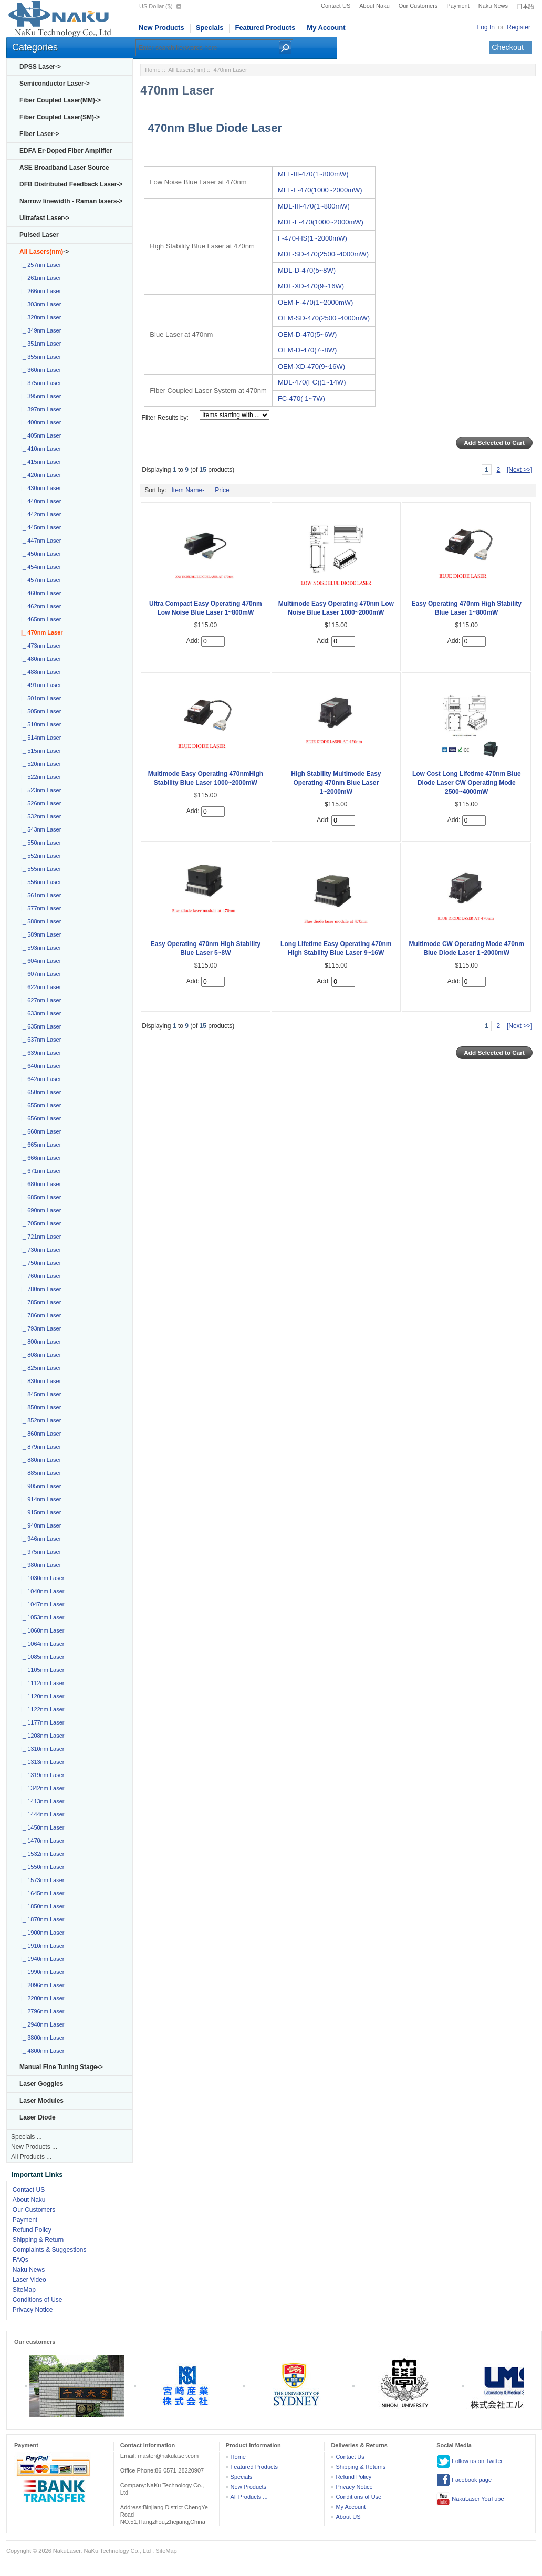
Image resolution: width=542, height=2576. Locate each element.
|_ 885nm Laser (39, 1473)
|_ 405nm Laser (39, 435)
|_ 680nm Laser (39, 1184)
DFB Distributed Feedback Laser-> (70, 184)
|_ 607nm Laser (39, 974)
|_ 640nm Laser (39, 1066)
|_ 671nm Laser (39, 1171)
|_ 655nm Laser (39, 1105)
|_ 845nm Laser (39, 1394)
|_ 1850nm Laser (41, 1906)
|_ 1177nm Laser (41, 1722)
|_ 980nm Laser (39, 1565)
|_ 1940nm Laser (41, 1959)
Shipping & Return (38, 2239)
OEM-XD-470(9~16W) (311, 366)
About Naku (374, 6)
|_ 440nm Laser (39, 501)
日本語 (525, 6)
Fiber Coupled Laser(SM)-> (59, 117)
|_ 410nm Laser (39, 448)
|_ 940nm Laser (39, 1525)
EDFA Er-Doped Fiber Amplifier (65, 150)
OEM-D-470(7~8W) (307, 350)
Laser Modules (41, 2100)
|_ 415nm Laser (39, 462)
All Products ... (31, 2156)
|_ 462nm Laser (39, 606)
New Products (161, 28)
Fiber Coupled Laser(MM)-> (60, 100)
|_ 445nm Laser (39, 527)
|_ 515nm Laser (39, 750)
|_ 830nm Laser (39, 1381)
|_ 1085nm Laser (41, 1657)
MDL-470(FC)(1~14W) (312, 382)
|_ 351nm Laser (39, 343)
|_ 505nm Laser (39, 711)
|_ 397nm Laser (39, 409)
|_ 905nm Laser (39, 1486)
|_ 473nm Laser (39, 645)
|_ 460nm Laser (39, 593)
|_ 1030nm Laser (41, 1578)
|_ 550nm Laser (39, 842)
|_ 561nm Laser (39, 895)
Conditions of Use (37, 2299)
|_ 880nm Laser (39, 1460)
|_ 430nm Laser (39, 488)
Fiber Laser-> (39, 134)
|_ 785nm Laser (39, 1302)
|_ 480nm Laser (39, 659)
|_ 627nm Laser (39, 1000)
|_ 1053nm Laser (41, 1617)
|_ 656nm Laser (39, 1118)
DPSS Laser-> (40, 66)
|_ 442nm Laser (39, 514)
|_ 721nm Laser (39, 1236)
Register (518, 27)
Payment (457, 6)
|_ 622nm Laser (39, 987)
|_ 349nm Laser (39, 330)
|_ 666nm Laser (39, 1158)
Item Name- (188, 490)
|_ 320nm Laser (39, 317)
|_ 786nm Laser (39, 1315)
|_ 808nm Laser (39, 1355)
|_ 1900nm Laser (41, 1932)
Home (152, 70)
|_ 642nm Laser (39, 1079)
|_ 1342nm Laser (41, 1788)
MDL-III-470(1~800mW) (314, 206)
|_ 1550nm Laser (41, 1867)
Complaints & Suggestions (50, 2249)
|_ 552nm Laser (39, 856)
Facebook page (464, 2480)
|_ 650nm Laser (39, 1092)
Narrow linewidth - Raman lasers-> (70, 201)
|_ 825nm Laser (39, 1368)
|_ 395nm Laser (39, 396)
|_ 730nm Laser (39, 1250)
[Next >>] (520, 469)
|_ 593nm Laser (39, 947)
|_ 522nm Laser (39, 777)
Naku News (493, 6)
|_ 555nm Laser (39, 869)
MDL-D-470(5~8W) (307, 270)
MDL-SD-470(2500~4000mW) (323, 254)
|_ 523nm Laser (39, 790)
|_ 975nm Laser (39, 1552)
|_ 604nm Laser (39, 961)
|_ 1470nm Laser (41, 1840)
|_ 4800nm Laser (41, 2051)
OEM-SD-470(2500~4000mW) (324, 318)
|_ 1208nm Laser (41, 1735)
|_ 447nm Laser (39, 540)
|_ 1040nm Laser (41, 1591)
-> (44, 251)
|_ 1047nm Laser (41, 1604)
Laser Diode (37, 2117)
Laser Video (29, 2279)
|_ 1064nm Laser (41, 1643)
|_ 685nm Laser (39, 1197)
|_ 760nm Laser (39, 1276)
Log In (486, 27)
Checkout (508, 47)
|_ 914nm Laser (39, 1499)
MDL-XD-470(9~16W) (311, 286)
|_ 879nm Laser (39, 1446)
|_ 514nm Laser (39, 737)
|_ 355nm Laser (39, 357)
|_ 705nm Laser (39, 1223)
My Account (326, 28)
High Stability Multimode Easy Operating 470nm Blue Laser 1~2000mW (336, 782)
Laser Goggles (41, 2083)
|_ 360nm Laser (39, 370)
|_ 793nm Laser (39, 1328)
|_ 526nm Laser (39, 803)
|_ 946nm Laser (39, 1538)
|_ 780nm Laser (39, 1289)
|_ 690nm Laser (39, 1210)
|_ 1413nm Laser (41, 1801)
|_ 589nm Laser (39, 934)
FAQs (20, 2259)
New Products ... (34, 2147)
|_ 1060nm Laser (41, 1630)
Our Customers (418, 6)
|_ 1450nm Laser (41, 1827)
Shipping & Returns (360, 2467)
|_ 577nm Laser (39, 908)
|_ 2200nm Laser (41, 1998)
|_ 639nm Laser (39, 1053)
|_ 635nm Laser (39, 1026)
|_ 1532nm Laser (41, 1854)
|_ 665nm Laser (39, 1144)
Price (222, 490)
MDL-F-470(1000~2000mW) (320, 222)
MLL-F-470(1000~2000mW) (320, 190)
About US (348, 2516)
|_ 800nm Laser (39, 1341)
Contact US (335, 6)
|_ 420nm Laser (39, 475)
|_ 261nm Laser (39, 278)
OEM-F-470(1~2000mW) (315, 302)
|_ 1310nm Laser (41, 1749)
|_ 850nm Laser (39, 1407)
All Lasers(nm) (186, 70)
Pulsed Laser (39, 234)
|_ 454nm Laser (39, 567)
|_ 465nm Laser (39, 619)
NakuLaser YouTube (470, 2499)
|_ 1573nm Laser (41, 1880)
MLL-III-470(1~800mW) (313, 174)
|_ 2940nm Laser (41, 2024)
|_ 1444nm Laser (41, 1814)
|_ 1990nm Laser (41, 1972)
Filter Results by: (165, 417)
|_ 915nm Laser (39, 1512)
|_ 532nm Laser (39, 816)
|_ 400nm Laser (39, 422)
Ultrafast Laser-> (44, 218)
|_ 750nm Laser (39, 1263)
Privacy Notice (33, 2309)
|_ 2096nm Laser (41, 1985)
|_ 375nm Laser (39, 383)
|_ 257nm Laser (39, 265)
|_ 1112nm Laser (41, 1683)
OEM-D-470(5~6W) (307, 334)
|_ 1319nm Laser (41, 1775)
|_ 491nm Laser (39, 685)
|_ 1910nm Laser (41, 1946)
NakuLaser (67, 2551)
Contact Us (350, 2457)
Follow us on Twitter (469, 2461)
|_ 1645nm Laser (41, 1893)
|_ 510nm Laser (39, 724)
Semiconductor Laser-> (54, 83)
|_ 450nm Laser (39, 553)
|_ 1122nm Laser (41, 1709)
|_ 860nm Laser (39, 1433)
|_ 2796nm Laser (41, 2011)
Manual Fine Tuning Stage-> (61, 2067)
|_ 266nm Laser (39, 291)
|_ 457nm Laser (39, 580)
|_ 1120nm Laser (41, 1696)
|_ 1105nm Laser (41, 1670)
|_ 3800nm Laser (41, 2037)
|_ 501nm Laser (39, 698)
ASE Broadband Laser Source (64, 167)
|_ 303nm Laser (39, 304)
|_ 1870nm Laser (41, 1919)
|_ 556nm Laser (39, 882)
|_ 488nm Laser (39, 672)
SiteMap (24, 2289)
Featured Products (265, 28)
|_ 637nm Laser (39, 1039)
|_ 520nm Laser (39, 764)
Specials (210, 28)
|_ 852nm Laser (39, 1420)
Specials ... (26, 2137)
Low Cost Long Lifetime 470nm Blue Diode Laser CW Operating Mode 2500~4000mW (466, 782)
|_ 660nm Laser (39, 1131)
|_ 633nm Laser (39, 1013)
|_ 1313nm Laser (41, 1762)
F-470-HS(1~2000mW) (312, 238)
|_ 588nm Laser (39, 921)
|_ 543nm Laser (39, 829)
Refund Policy (32, 2230)
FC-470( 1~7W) (301, 398)
